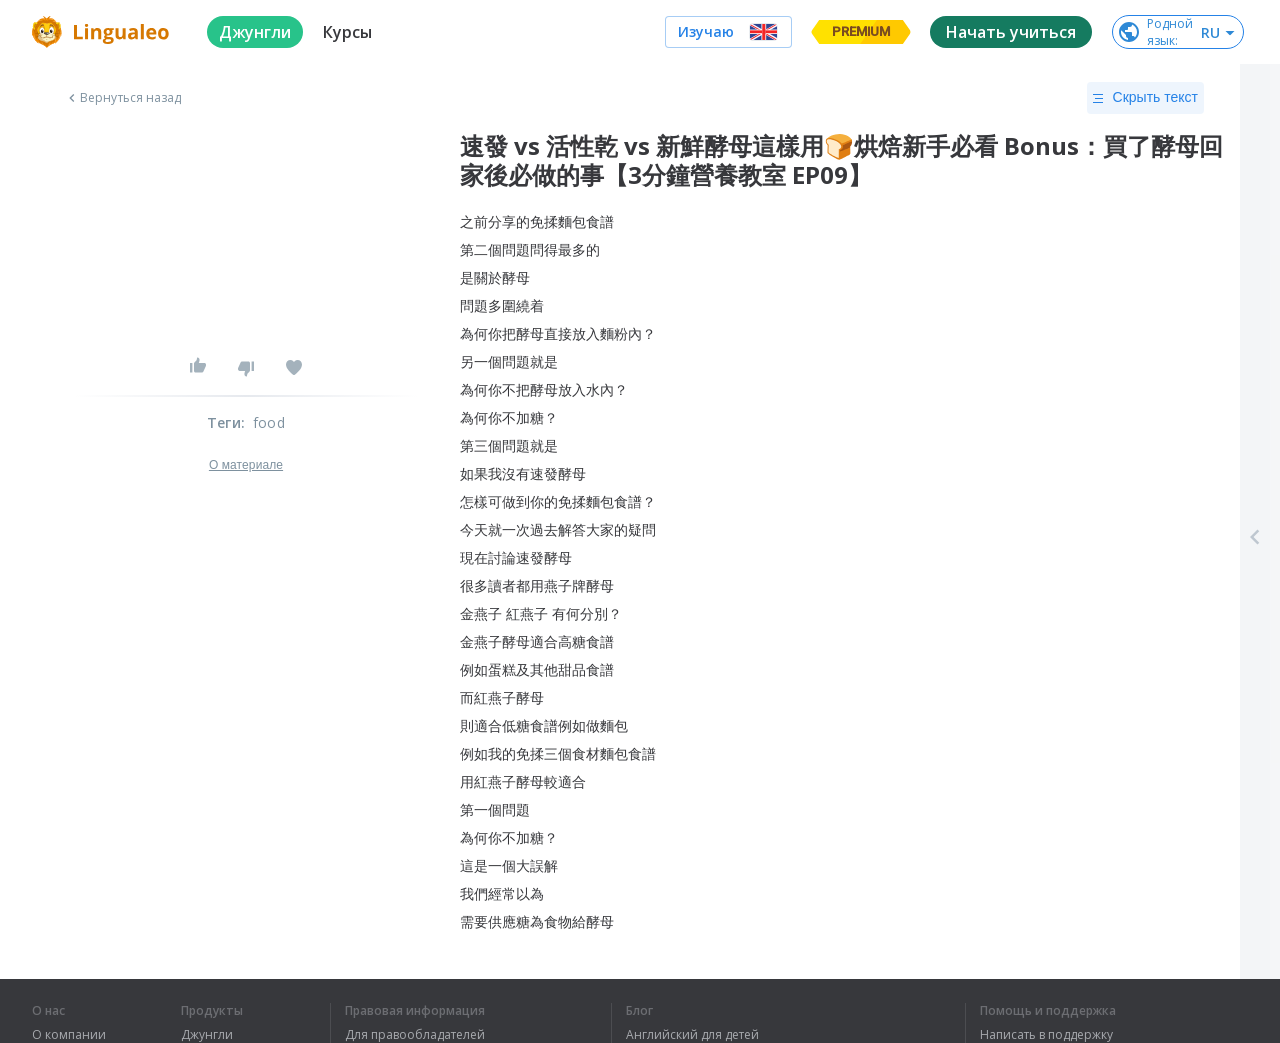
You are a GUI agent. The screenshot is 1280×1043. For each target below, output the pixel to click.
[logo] (103, 32)
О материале (246, 465)
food (269, 422)
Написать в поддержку (1046, 1035)
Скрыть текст (1145, 98)
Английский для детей (692, 1035)
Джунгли (207, 1035)
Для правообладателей (415, 1035)
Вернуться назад (123, 98)
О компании (69, 1035)
